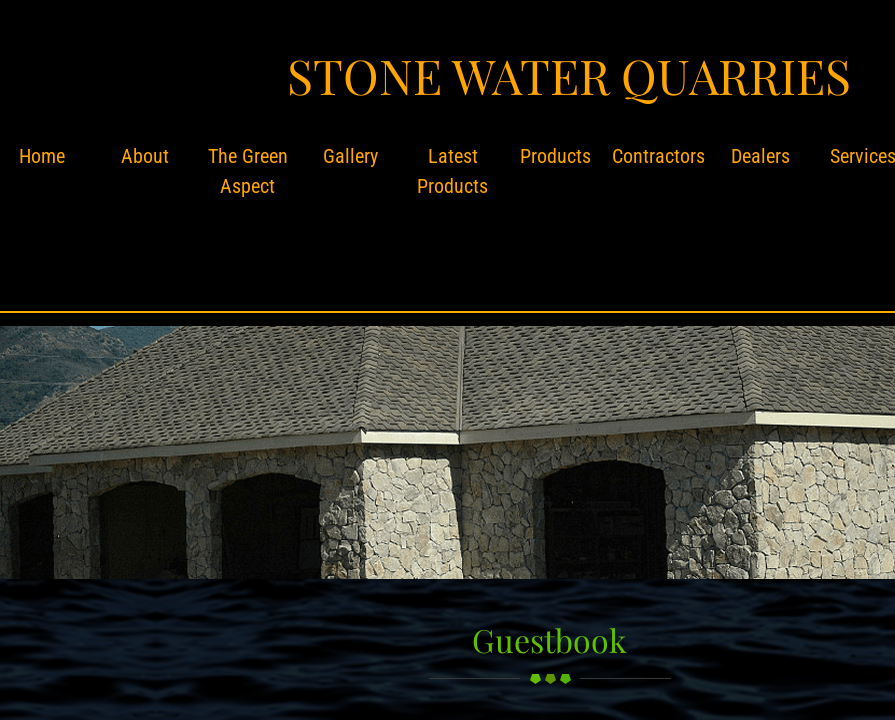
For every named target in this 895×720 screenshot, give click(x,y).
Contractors (658, 156)
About (145, 156)
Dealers (760, 156)
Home (42, 156)
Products (555, 156)
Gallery (350, 156)
